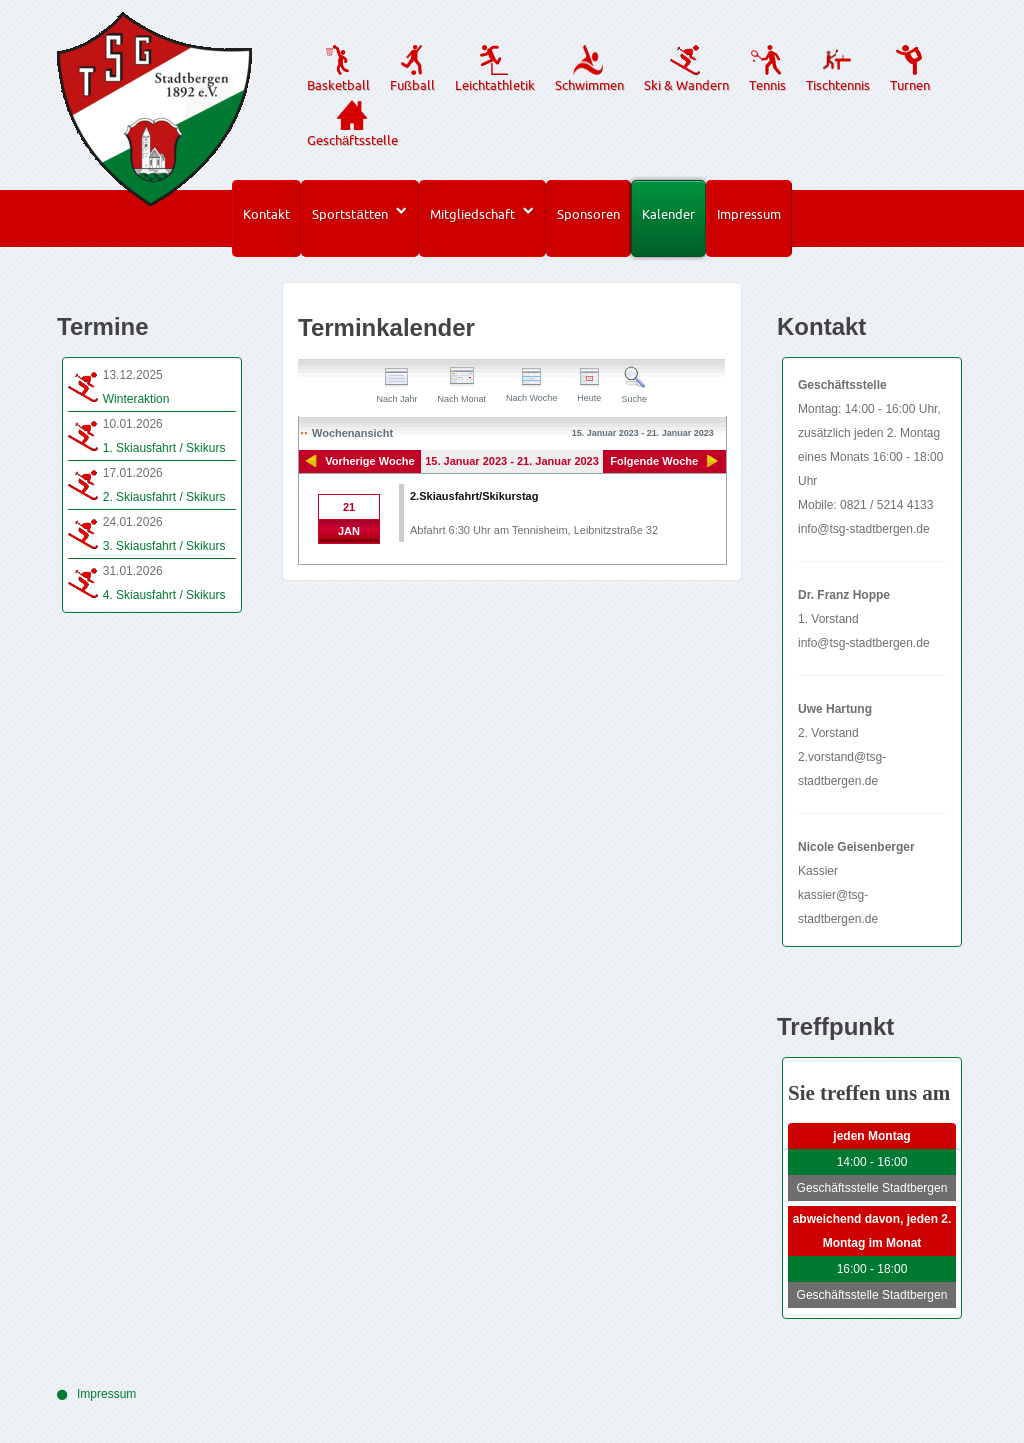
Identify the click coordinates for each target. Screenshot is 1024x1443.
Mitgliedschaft (472, 214)
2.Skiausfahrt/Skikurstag (474, 496)
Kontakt (266, 214)
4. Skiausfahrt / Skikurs (164, 595)
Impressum (749, 214)
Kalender (668, 214)
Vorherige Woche (369, 461)
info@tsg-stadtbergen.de (864, 529)
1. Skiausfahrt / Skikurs (164, 448)
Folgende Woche (654, 461)
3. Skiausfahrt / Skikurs (164, 546)
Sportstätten (349, 214)
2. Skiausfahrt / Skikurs (164, 497)
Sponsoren (588, 214)
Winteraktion (136, 399)
